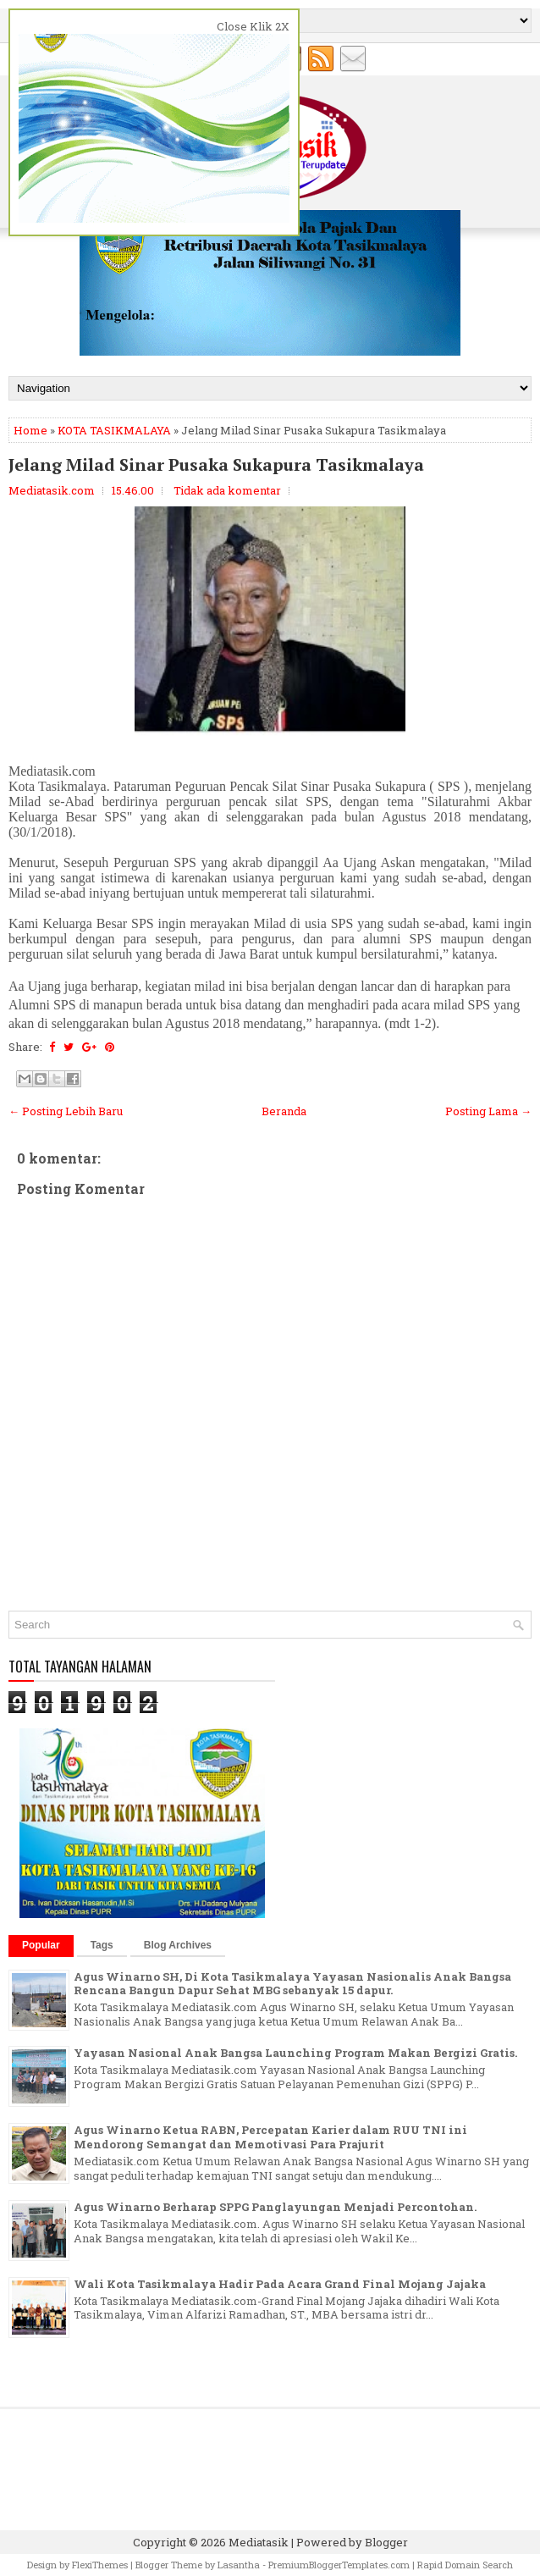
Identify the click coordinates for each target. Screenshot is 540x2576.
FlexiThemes (100, 2564)
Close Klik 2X (253, 26)
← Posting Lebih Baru (65, 1111)
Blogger (386, 2542)
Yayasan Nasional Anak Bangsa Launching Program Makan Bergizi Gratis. (295, 2052)
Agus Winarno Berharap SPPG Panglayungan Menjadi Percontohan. (275, 2206)
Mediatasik (259, 2542)
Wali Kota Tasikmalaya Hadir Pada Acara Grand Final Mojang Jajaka (280, 2283)
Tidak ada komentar (227, 490)
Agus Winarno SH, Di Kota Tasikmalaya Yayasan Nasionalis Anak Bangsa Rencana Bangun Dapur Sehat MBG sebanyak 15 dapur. (292, 1983)
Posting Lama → (488, 1111)
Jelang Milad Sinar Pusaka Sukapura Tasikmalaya (216, 465)
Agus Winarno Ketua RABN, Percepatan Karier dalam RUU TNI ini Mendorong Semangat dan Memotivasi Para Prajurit (270, 2137)
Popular (41, 1945)
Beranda (284, 1111)
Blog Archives (178, 1945)
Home (30, 430)
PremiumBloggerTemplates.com (339, 2564)
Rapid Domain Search (465, 2564)
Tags (102, 1945)
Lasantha (239, 2564)
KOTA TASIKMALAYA (114, 430)
